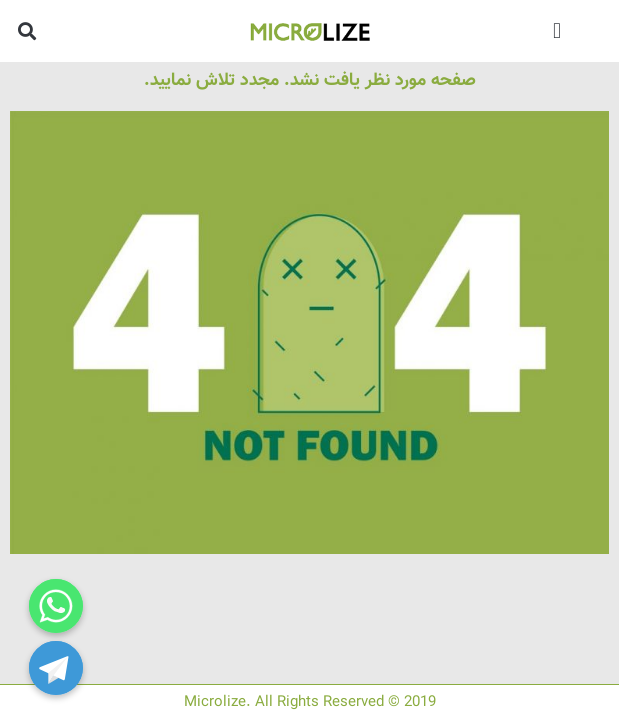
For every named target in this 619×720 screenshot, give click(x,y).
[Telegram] (56, 668)
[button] (557, 30)
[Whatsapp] (56, 606)
